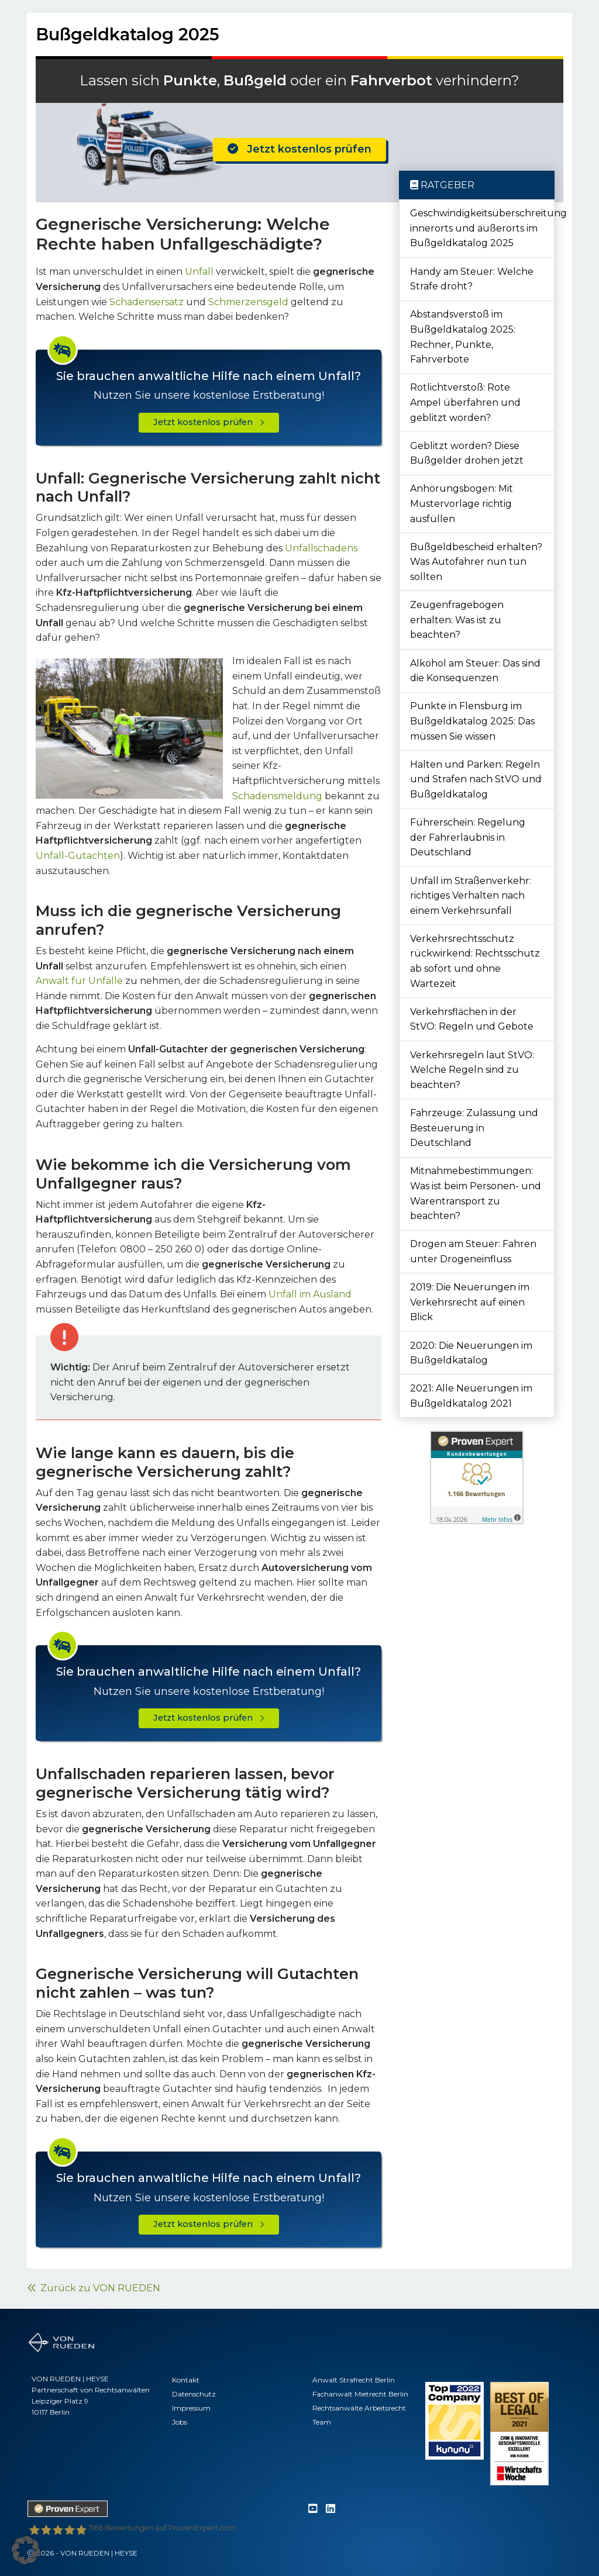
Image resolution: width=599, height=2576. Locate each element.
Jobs (179, 2422)
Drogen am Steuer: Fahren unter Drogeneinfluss (473, 1251)
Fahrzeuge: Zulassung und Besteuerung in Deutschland (474, 1127)
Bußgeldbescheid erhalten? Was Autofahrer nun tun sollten (476, 561)
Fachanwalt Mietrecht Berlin (360, 2393)
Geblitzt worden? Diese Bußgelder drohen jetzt (467, 453)
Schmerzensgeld (248, 302)
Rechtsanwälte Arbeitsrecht (359, 2408)
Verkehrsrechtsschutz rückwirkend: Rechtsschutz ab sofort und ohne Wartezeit (475, 961)
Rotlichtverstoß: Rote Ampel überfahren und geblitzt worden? (465, 402)
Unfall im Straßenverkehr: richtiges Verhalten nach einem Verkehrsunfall (470, 895)
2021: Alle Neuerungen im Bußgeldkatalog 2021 (471, 1396)
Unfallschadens (321, 548)
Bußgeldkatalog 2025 (127, 34)
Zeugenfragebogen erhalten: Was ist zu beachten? (457, 619)
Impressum (191, 2408)
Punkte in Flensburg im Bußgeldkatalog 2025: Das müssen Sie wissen (472, 720)
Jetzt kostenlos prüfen (299, 149)
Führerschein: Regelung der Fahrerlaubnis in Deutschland (467, 837)
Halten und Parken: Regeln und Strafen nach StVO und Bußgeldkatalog (476, 779)
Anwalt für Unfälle (79, 980)
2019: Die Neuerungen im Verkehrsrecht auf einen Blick (469, 1302)
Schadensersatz (146, 302)
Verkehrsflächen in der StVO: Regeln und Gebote (471, 1019)
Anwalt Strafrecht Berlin (353, 2379)
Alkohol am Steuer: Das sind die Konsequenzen (475, 671)
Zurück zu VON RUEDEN (93, 2288)
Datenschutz (194, 2393)
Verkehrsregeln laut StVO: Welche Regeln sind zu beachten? (472, 1069)
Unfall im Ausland (310, 1294)
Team (321, 2422)
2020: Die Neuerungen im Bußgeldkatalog (471, 1353)
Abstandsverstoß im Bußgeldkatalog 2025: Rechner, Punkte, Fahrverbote (462, 337)
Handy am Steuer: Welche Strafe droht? (471, 279)
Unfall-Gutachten (78, 855)
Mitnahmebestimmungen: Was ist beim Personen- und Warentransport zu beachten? (475, 1193)
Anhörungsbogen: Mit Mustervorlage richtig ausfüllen (461, 503)
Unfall (199, 271)
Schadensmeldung (277, 796)
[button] (25, 2550)
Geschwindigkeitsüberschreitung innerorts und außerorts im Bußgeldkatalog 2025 (482, 228)
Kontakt (185, 2379)
